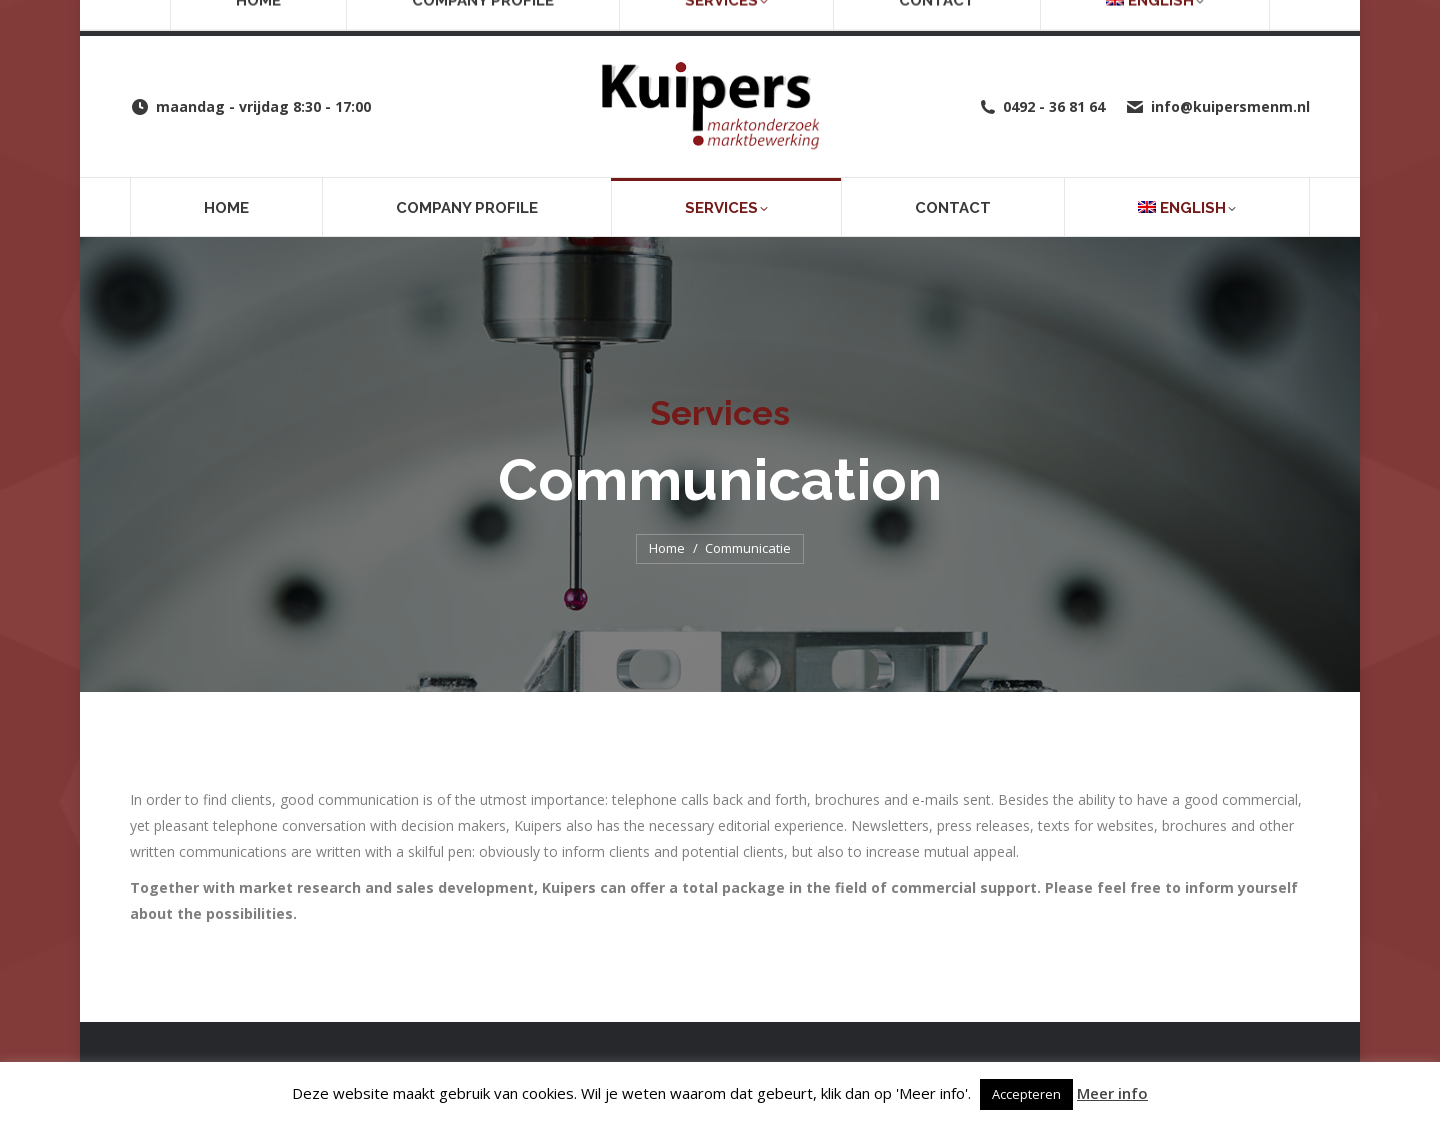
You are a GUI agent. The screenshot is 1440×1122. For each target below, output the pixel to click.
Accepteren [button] (1026, 1094)
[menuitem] (1187, 207)
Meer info (1112, 1093)
